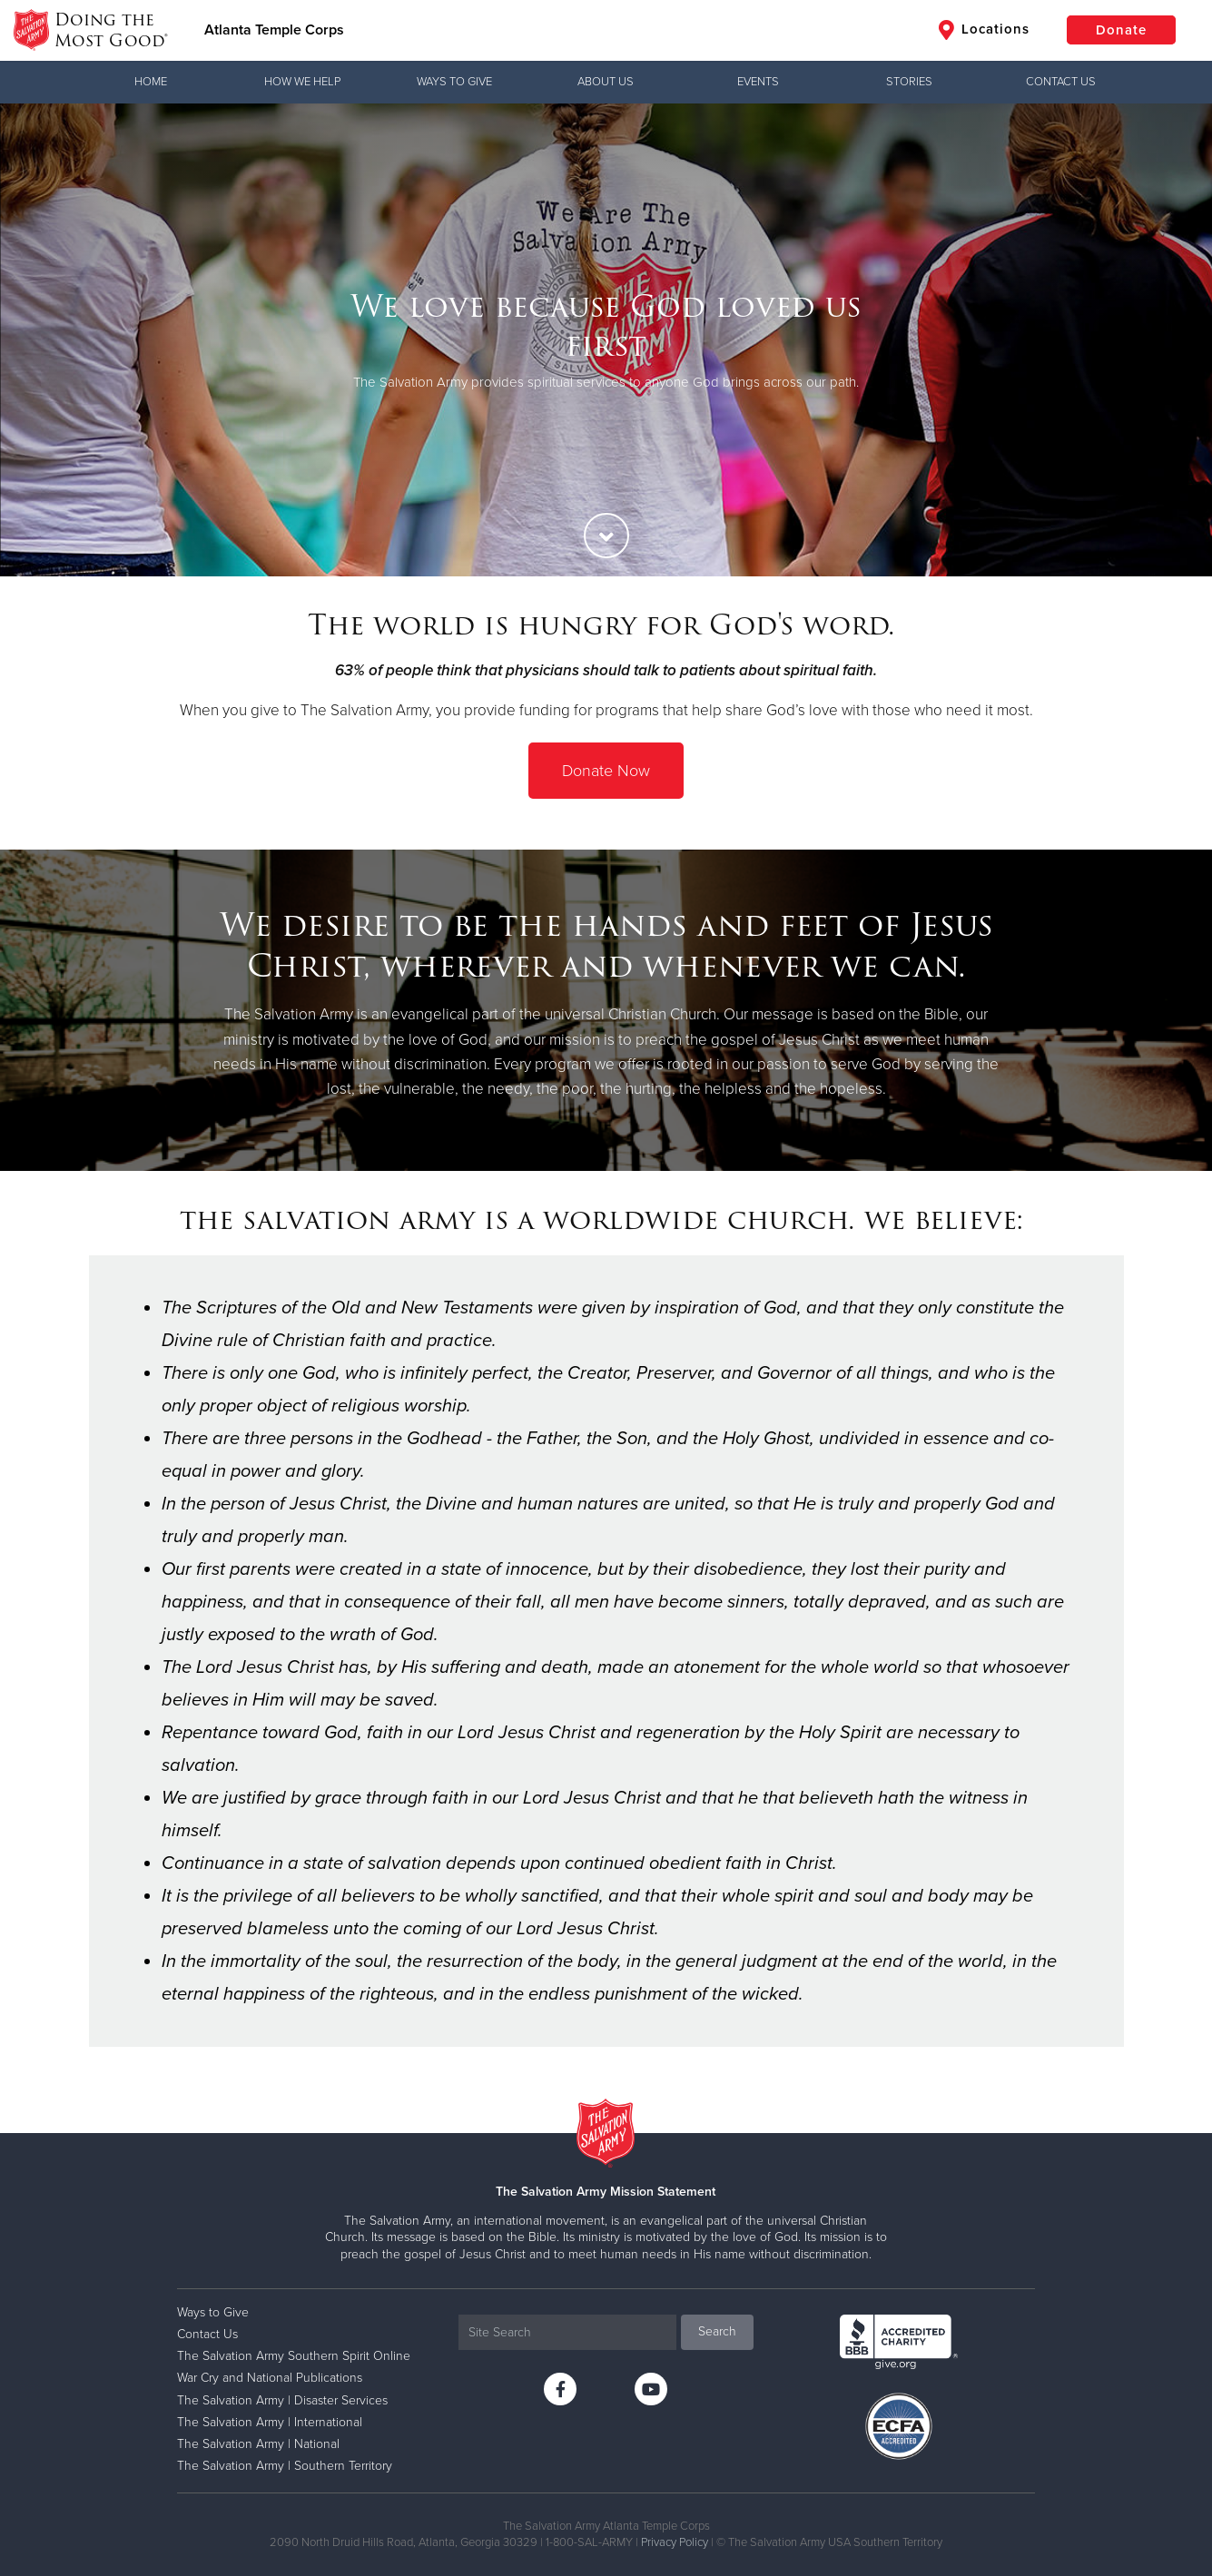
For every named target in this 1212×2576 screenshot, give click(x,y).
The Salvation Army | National (258, 2444)
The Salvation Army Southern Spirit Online (293, 2356)
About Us (605, 81)
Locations (984, 30)
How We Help (302, 81)
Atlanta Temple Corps (274, 30)
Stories (909, 81)
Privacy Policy (674, 2542)
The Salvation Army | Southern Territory (284, 2465)
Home (150, 81)
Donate (1121, 30)
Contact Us (1061, 81)
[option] (606, 339)
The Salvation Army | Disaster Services (282, 2400)
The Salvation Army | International (269, 2422)
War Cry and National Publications (269, 2377)
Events (758, 81)
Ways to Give (454, 81)
